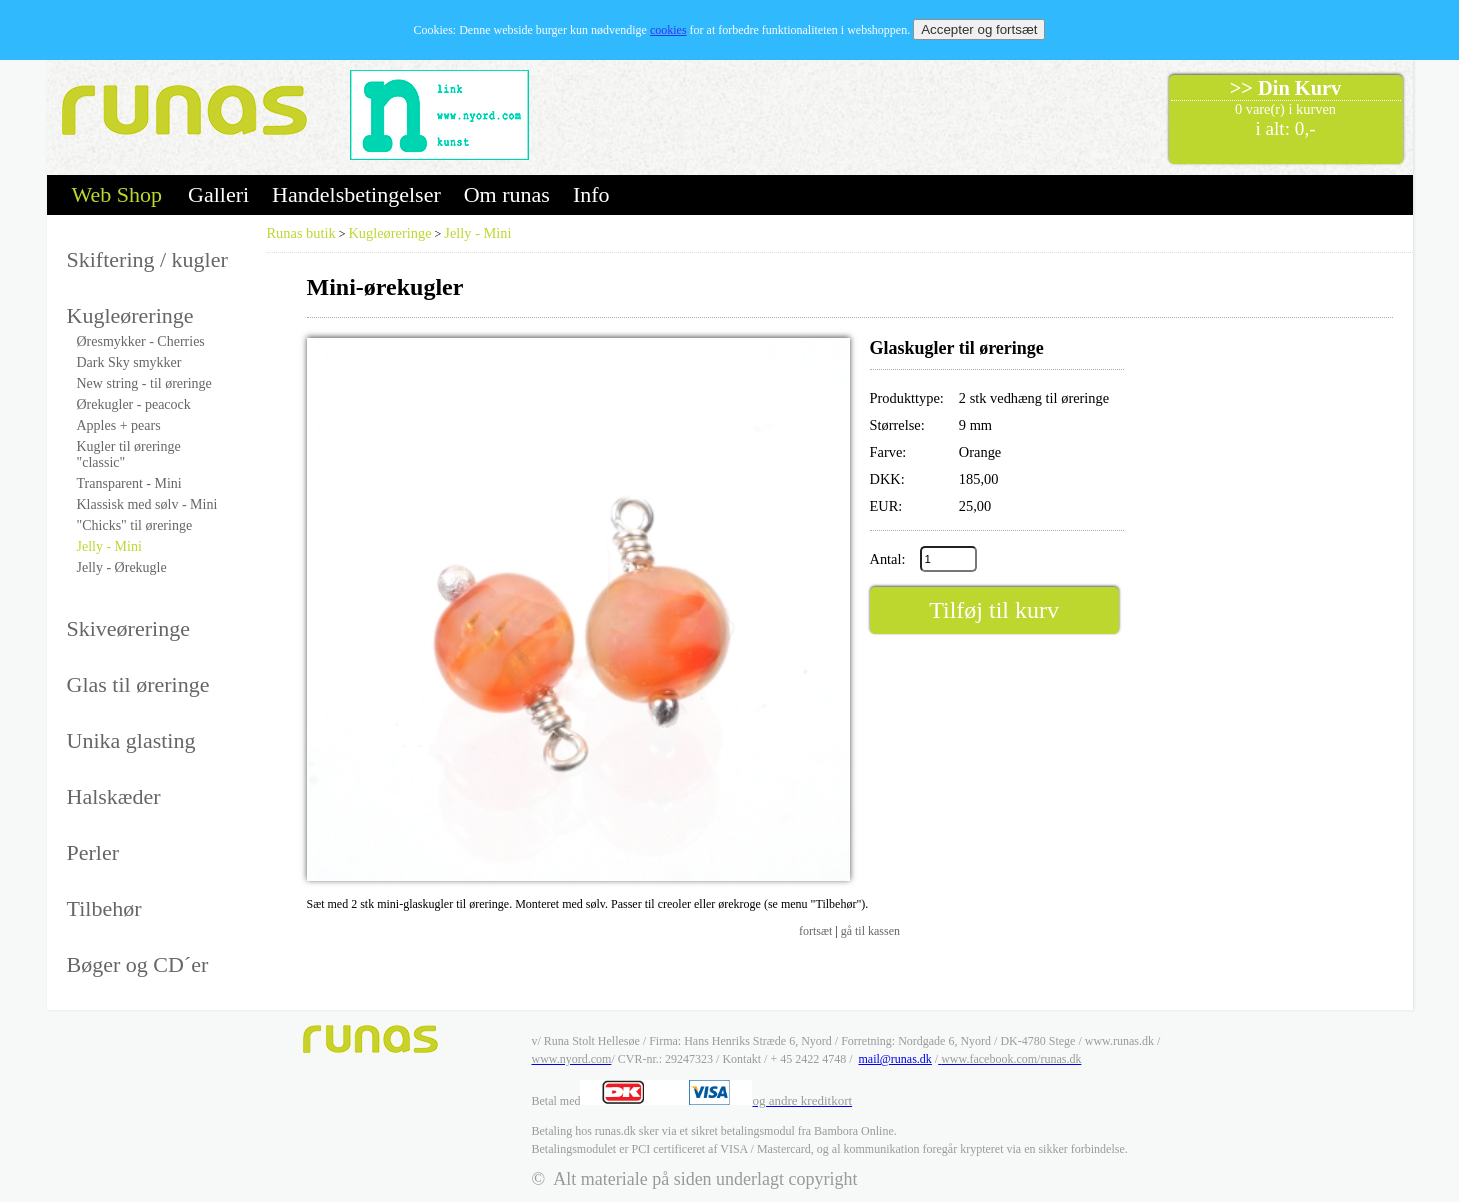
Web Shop (117, 194)
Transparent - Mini (129, 483)
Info (591, 194)
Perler (93, 852)
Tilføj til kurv (994, 610)
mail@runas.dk (894, 1059)
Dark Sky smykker (129, 362)
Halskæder (114, 796)
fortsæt (815, 931)
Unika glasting (131, 740)
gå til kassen (870, 931)
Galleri (218, 194)
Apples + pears (119, 425)
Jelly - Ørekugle (122, 567)
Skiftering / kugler (147, 259)
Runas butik (301, 233)
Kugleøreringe (130, 315)
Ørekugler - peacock (134, 404)
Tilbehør (104, 908)
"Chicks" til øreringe (135, 525)
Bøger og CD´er (138, 964)
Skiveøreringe (128, 628)
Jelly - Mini (109, 546)
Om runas (507, 194)
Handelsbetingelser (356, 194)
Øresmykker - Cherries (141, 341)
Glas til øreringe (138, 684)
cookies (668, 30)
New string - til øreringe (144, 383)
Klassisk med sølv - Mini (147, 504)
